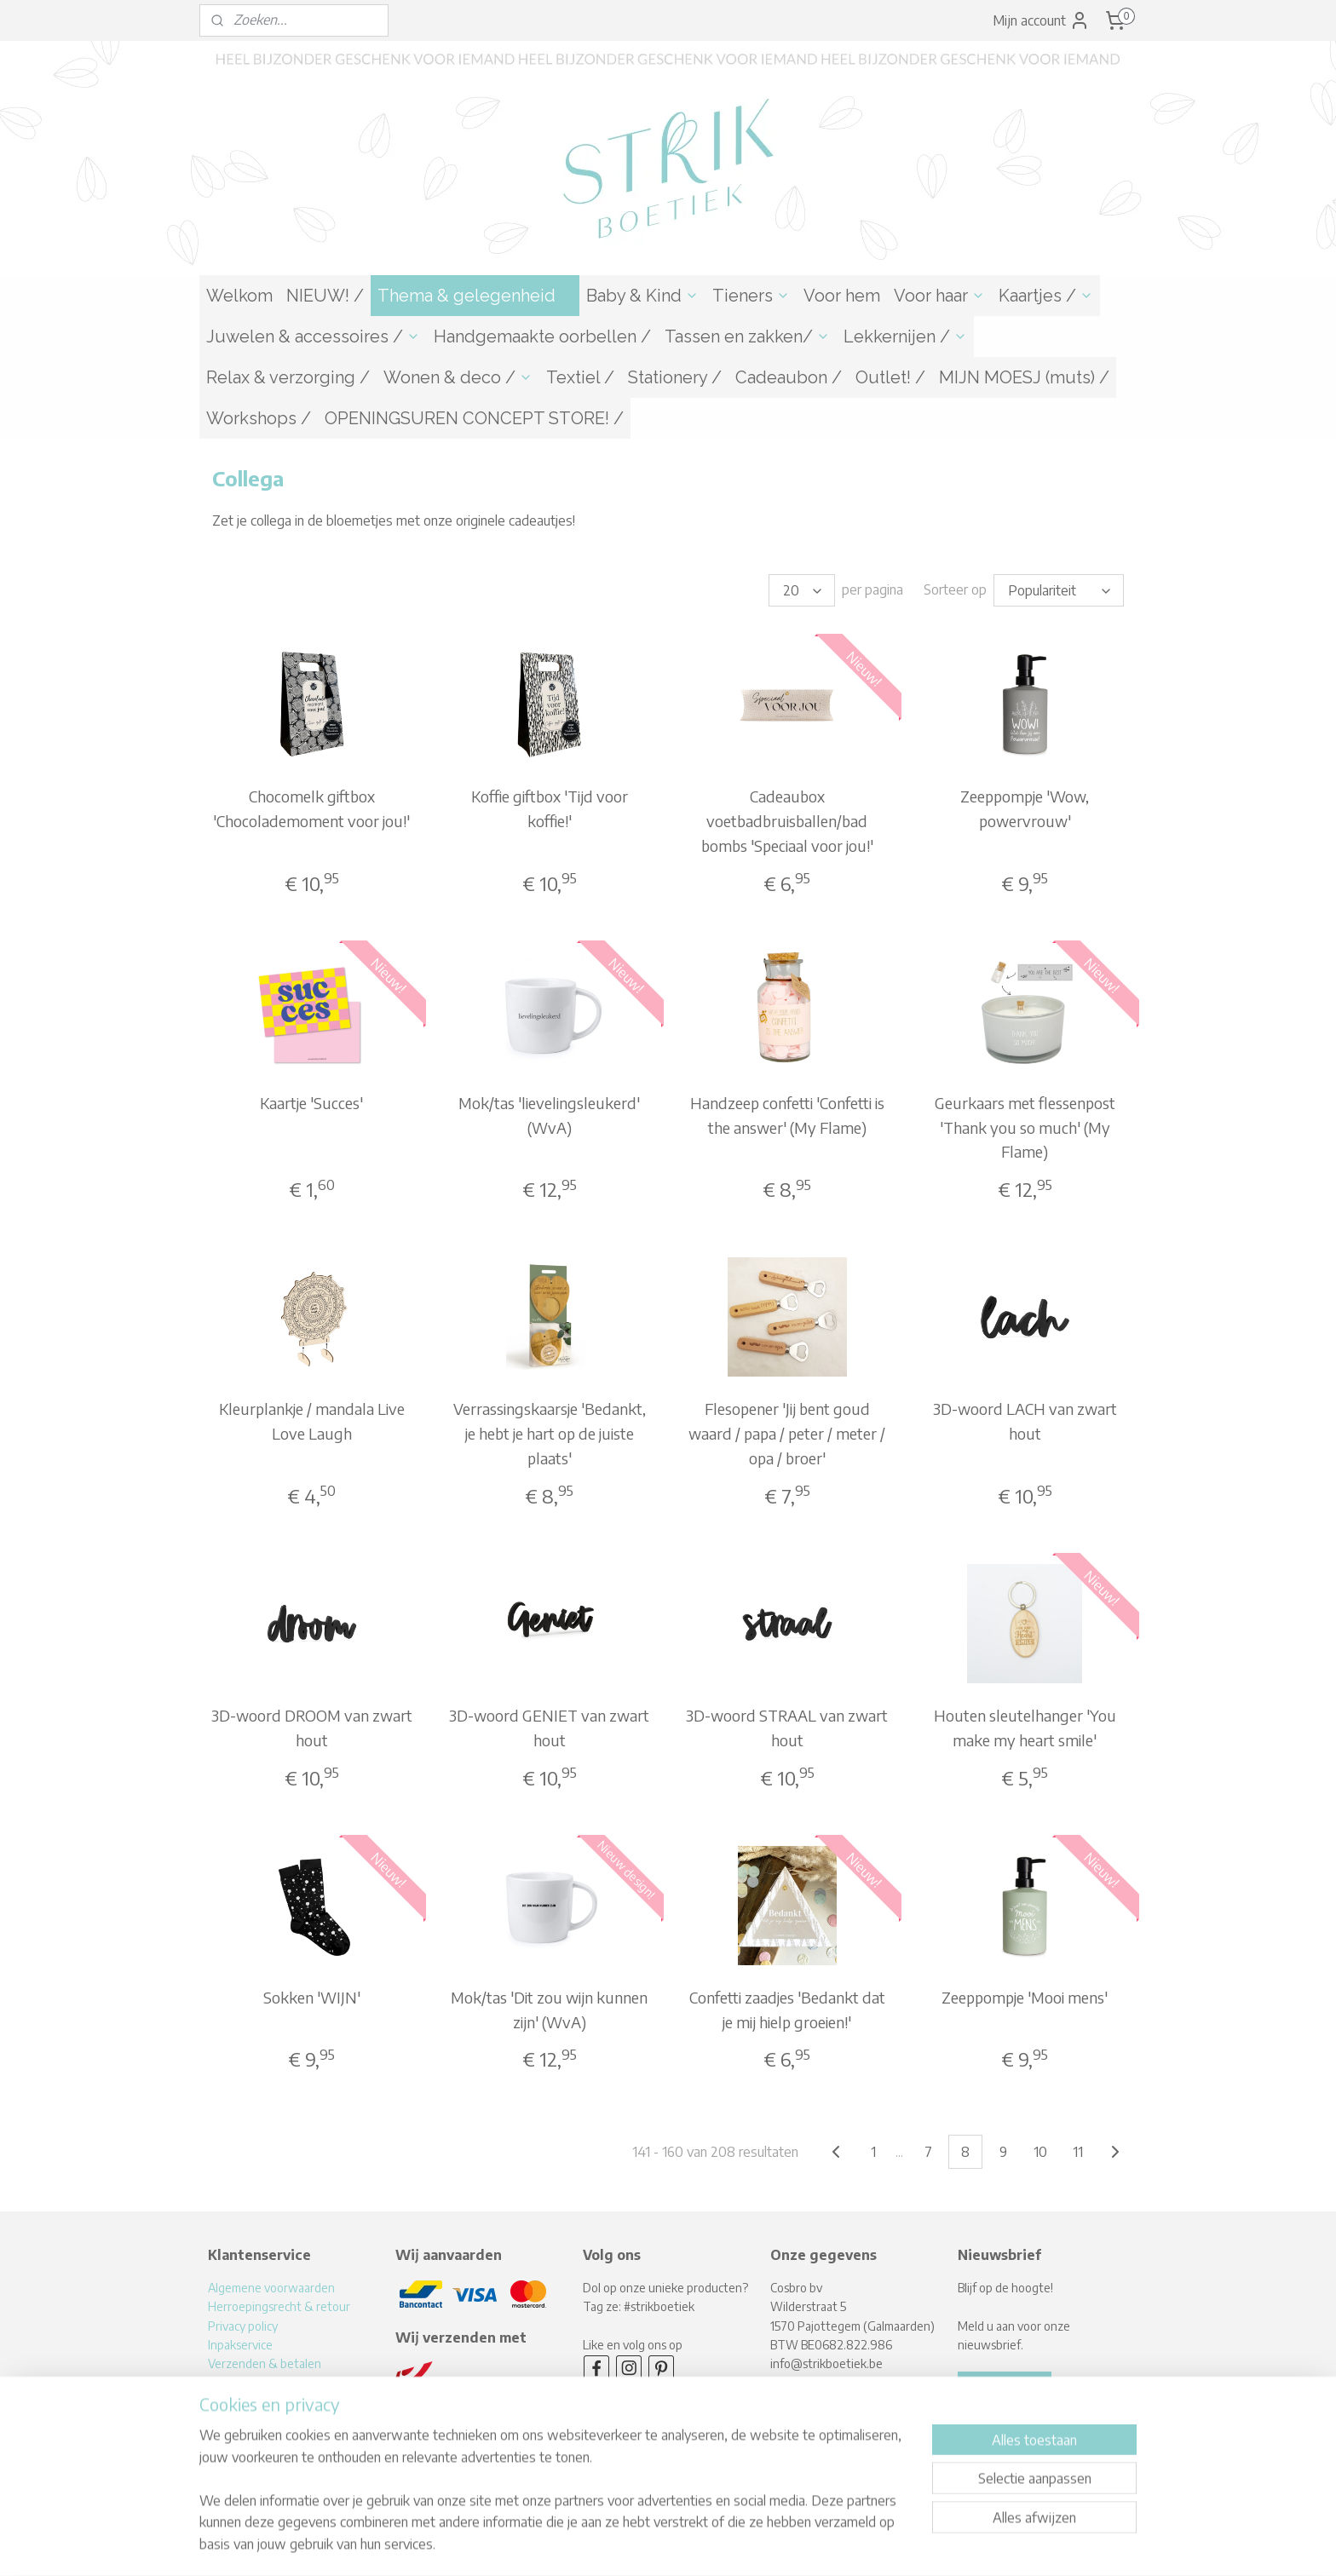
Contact (229, 2421)
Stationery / (675, 377)
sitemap (610, 2544)
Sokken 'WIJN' (311, 1997)
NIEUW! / (325, 295)
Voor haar (939, 295)
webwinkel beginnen (695, 2544)
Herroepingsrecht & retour (279, 2306)
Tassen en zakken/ (747, 336)
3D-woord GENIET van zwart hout (549, 1727)
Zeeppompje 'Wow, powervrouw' (1024, 808)
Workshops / (258, 418)
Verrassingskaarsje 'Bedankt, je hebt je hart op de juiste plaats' (549, 1433)
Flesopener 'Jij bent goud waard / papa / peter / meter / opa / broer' (786, 1433)
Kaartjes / (1046, 295)
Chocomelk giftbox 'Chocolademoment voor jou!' (311, 808)
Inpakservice (240, 2344)
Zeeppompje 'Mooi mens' (1025, 1997)
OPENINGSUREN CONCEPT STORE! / (474, 418)
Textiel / (580, 377)
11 (1078, 2151)
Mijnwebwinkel (830, 2544)
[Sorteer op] (1058, 590)
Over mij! (230, 2402)
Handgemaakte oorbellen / (542, 336)
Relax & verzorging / (288, 377)
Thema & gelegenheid (475, 295)
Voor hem (841, 295)
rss (639, 2544)
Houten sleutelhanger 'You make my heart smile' (1025, 1727)
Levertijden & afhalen (265, 2383)
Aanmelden (1004, 2386)
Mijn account (1041, 20)
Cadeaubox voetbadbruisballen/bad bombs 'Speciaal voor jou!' (787, 820)
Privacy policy (243, 2326)
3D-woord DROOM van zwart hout (311, 1727)
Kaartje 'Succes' (311, 1103)
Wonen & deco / (458, 377)
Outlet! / (890, 377)
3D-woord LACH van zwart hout (1025, 1421)
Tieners (751, 295)
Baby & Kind (642, 295)
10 (1040, 2151)
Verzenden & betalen (264, 2363)
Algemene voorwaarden (271, 2287)
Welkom (239, 295)
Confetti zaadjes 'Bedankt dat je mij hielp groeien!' (787, 2009)
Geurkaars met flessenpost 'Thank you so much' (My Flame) (1025, 1127)
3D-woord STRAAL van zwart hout (787, 1727)
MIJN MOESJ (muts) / (1024, 377)
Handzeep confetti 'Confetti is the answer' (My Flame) (787, 1115)
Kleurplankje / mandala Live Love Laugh (312, 1421)
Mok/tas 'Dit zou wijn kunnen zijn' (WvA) (549, 2009)
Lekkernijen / (905, 336)
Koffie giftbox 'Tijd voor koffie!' (549, 808)
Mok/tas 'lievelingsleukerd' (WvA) (549, 1115)
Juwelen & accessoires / (313, 336)
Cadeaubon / (788, 377)
